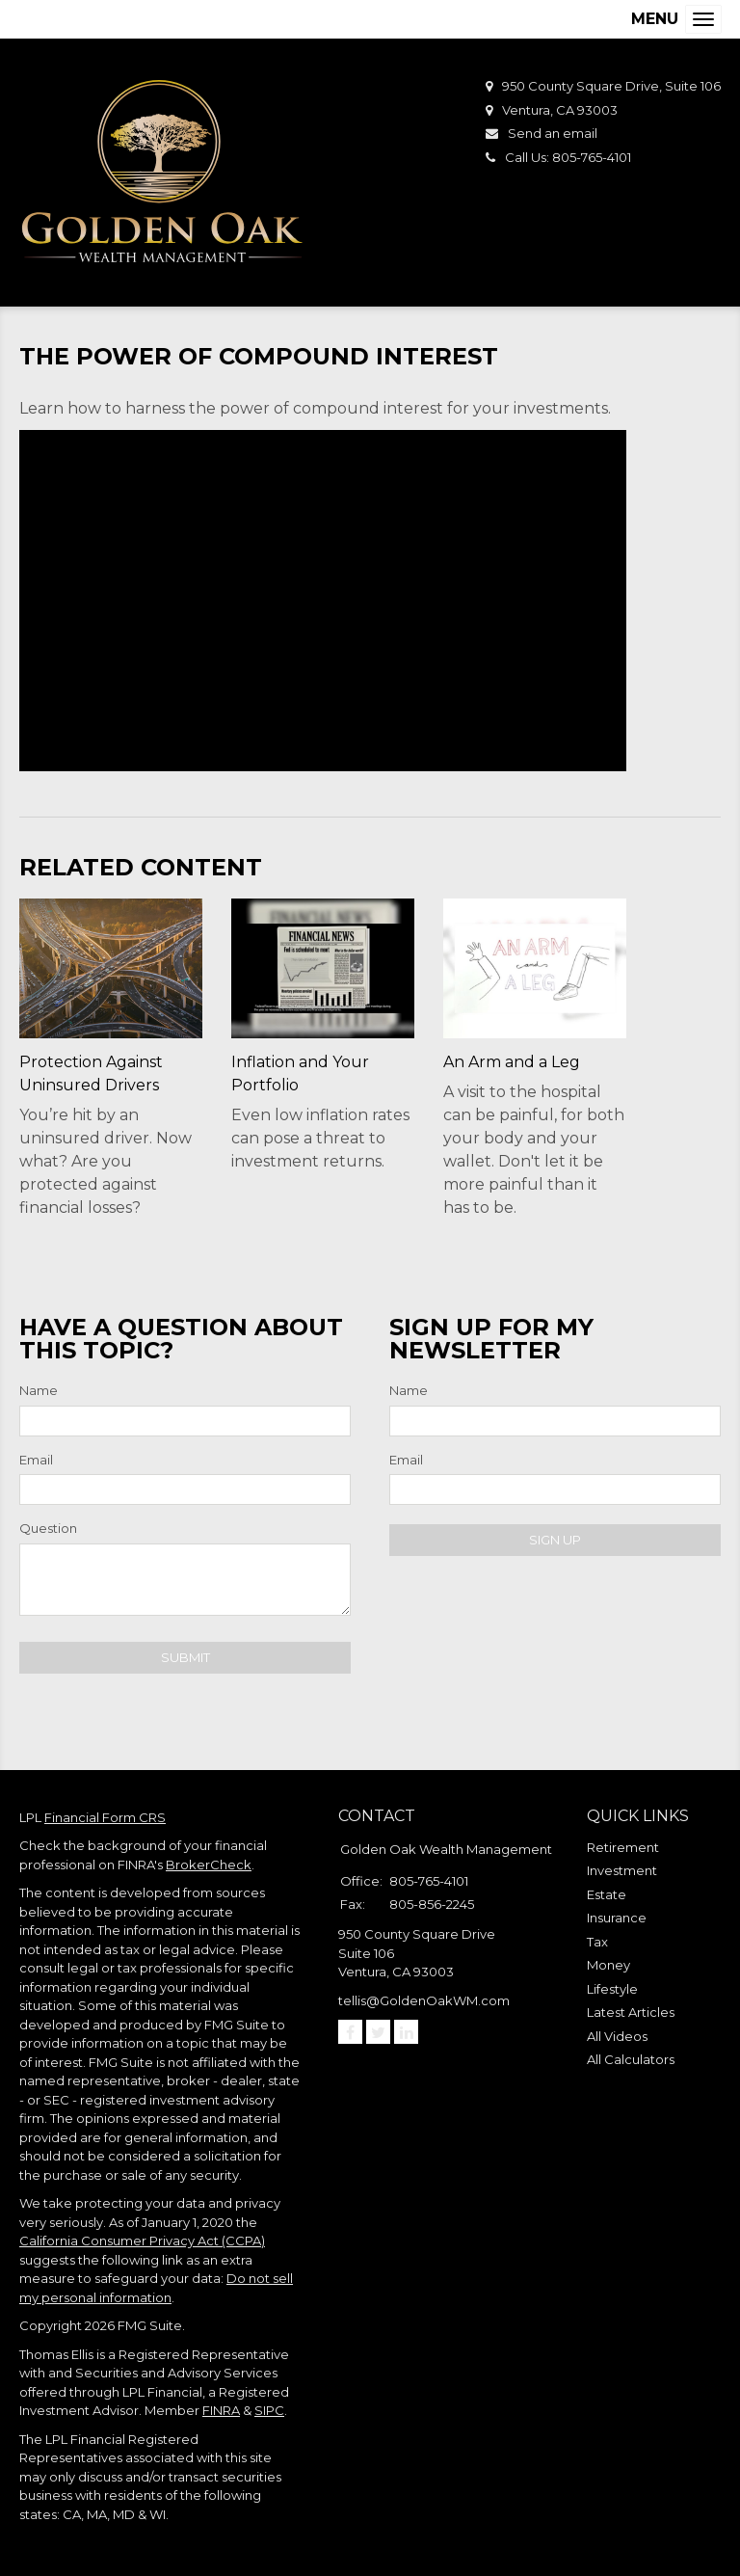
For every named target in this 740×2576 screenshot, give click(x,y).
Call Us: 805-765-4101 (568, 157)
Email (36, 1459)
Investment (622, 1870)
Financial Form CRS (105, 1817)
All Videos (617, 2036)
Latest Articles (630, 2012)
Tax (597, 1941)
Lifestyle (612, 1989)
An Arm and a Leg (511, 1062)
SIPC (269, 2410)
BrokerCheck (208, 1864)
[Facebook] (350, 2032)
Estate (606, 1894)
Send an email (552, 133)
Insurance (617, 1917)
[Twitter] (378, 2032)
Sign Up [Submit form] (555, 1539)
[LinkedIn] (406, 2032)
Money (608, 1964)
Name (38, 1390)
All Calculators (630, 2059)
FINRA (221, 2410)
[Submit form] (185, 1658)
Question (48, 1528)
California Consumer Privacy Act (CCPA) (142, 2240)
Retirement (623, 1847)
